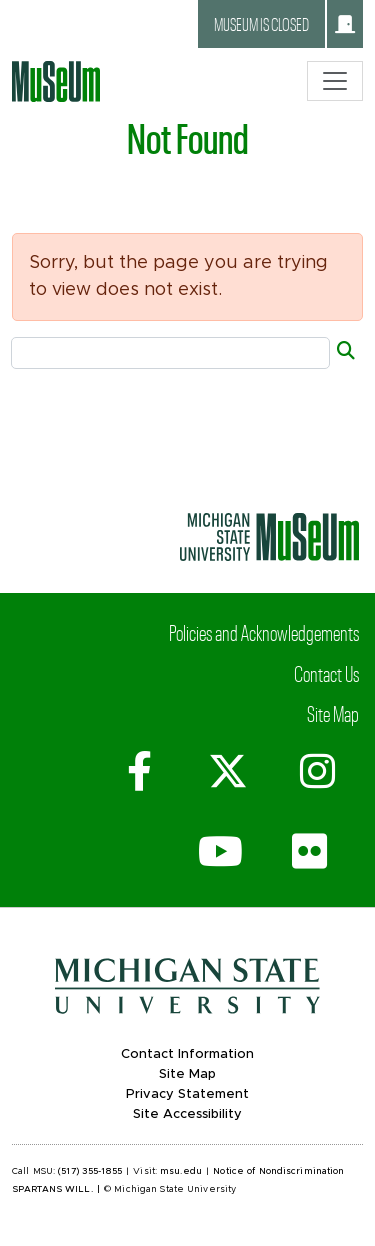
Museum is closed (284, 24)
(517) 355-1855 (90, 1171)
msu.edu (181, 1171)
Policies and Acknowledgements (264, 632)
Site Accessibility (187, 1114)
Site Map (333, 713)
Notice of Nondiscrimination (278, 1171)
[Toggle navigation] (335, 81)
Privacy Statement (187, 1094)
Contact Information (187, 1054)
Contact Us (326, 673)
